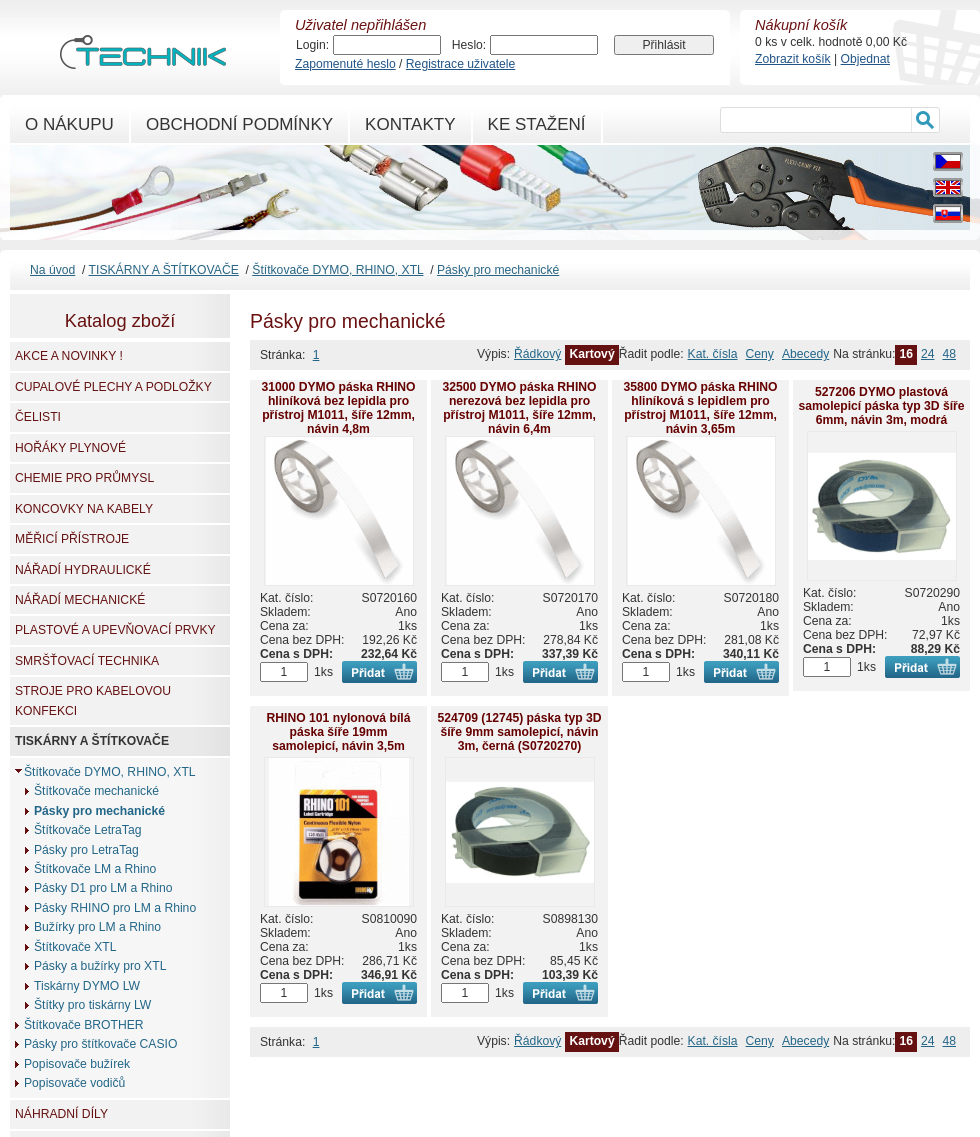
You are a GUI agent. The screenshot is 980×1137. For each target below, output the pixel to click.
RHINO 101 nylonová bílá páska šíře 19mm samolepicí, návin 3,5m (339, 732)
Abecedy (805, 354)
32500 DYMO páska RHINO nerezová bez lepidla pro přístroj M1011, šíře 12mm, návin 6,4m (519, 408)
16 (906, 354)
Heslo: (469, 45)
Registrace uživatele (460, 64)
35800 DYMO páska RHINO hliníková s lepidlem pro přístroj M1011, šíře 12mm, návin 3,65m (700, 408)
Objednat (865, 59)
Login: (312, 45)
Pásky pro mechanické (498, 270)
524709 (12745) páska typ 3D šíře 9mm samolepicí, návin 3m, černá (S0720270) (519, 732)
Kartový (591, 354)
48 (949, 354)
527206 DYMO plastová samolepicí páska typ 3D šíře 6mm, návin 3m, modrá (881, 406)
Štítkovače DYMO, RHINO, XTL (337, 270)
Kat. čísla (713, 354)
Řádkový (537, 354)
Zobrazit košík (793, 59)
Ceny (760, 354)
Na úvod (52, 270)
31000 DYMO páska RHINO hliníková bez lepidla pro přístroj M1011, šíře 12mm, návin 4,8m (338, 408)
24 (928, 354)
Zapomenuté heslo (345, 64)
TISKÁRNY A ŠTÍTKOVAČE (164, 270)
